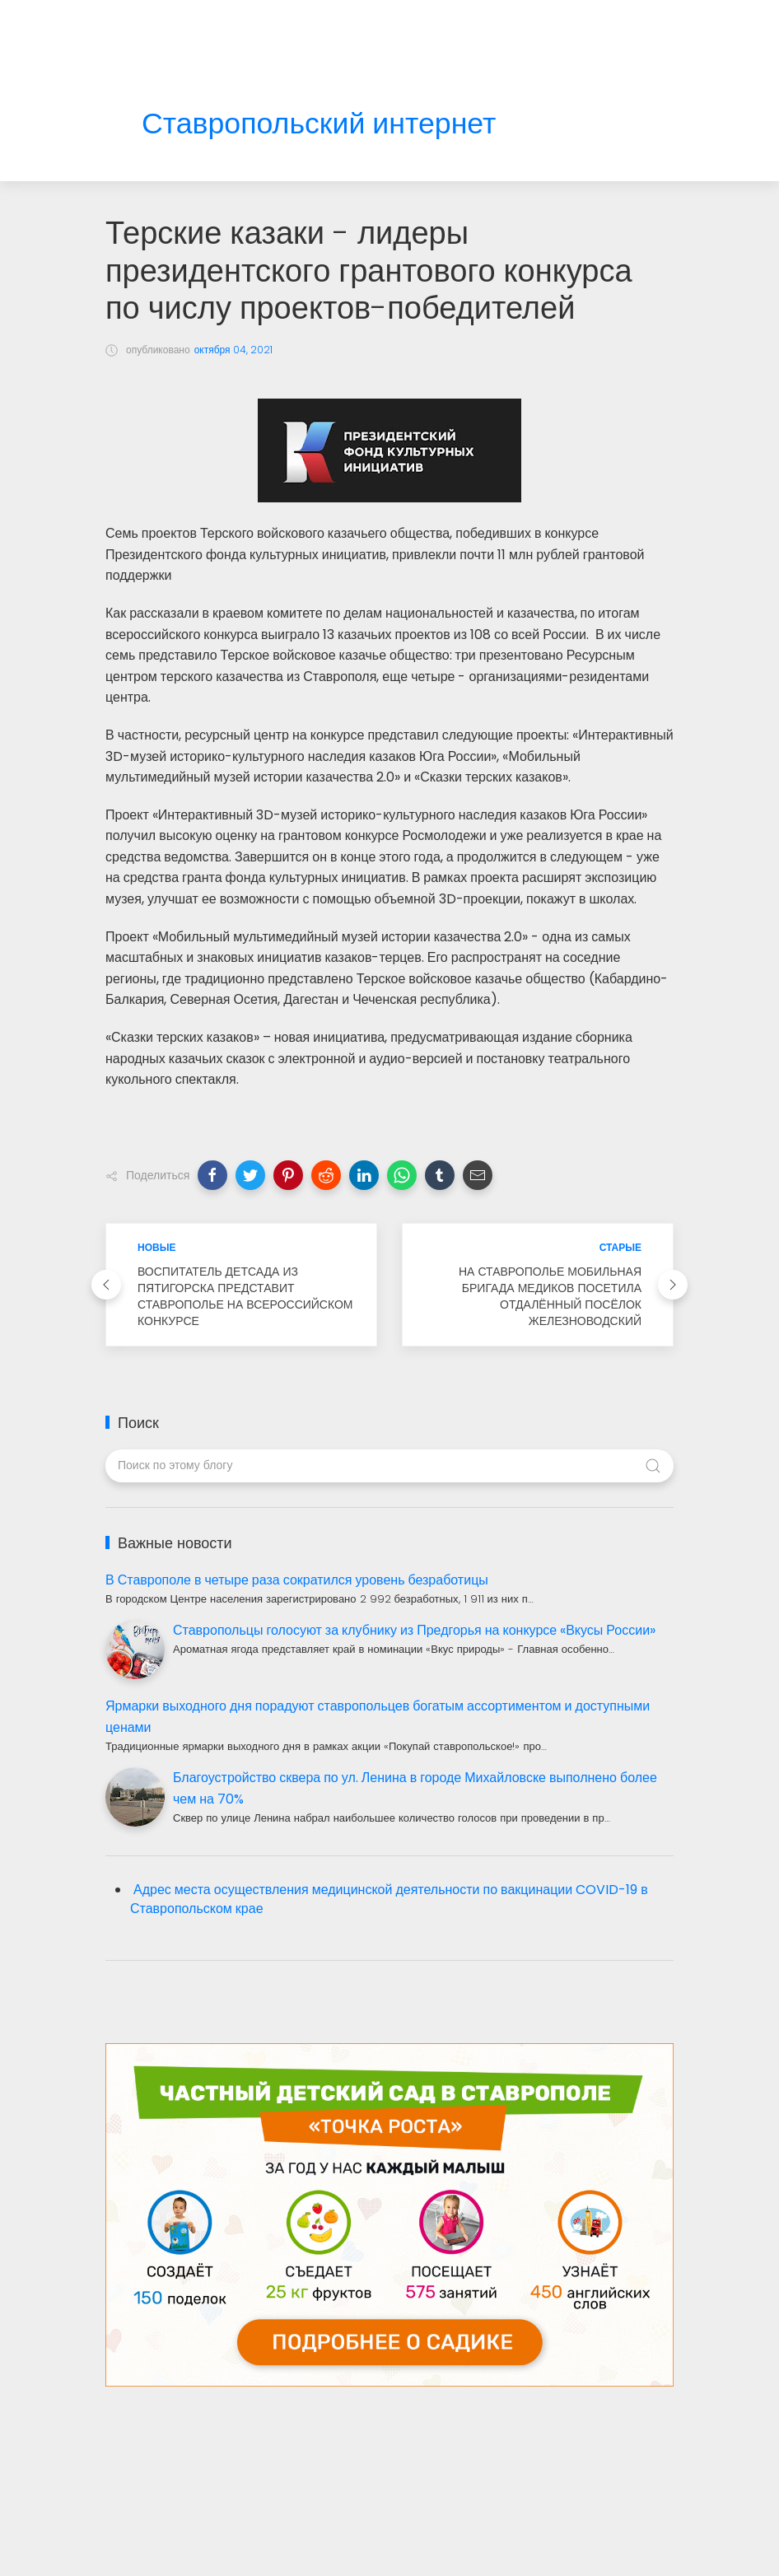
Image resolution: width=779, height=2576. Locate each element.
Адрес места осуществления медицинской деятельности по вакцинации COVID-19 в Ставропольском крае (389, 1899)
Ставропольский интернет (319, 124)
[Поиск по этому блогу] (389, 1465)
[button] (212, 1175)
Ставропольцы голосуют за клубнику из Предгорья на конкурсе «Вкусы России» (414, 1630)
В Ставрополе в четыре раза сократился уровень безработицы (296, 1579)
